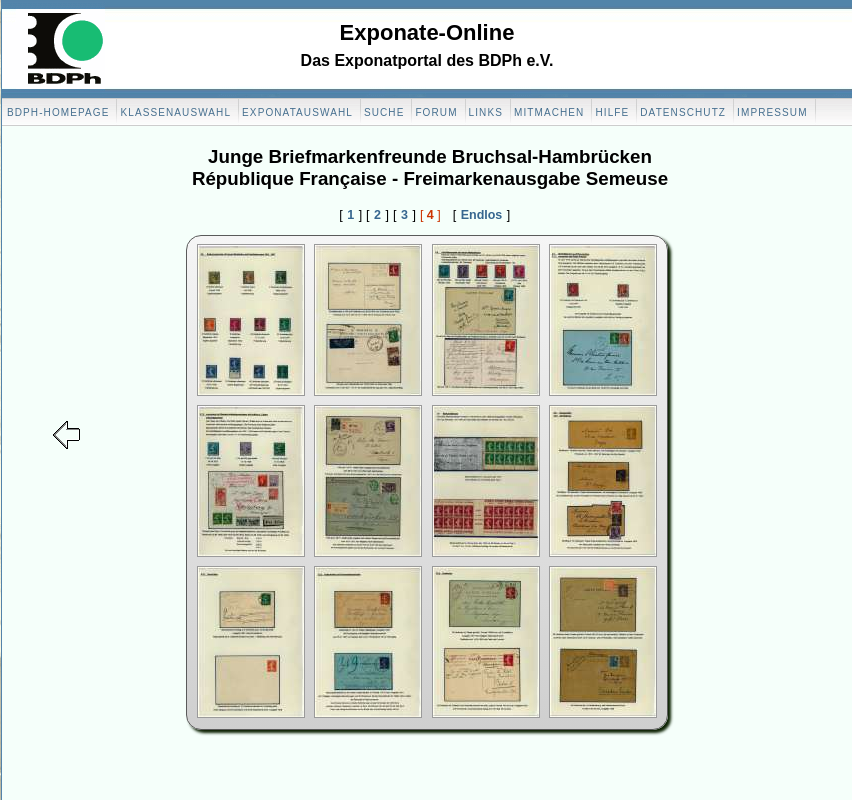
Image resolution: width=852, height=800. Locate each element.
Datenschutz (683, 112)
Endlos (482, 215)
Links (486, 112)
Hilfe (612, 112)
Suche (384, 112)
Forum (436, 112)
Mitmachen (549, 112)
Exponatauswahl (297, 112)
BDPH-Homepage (58, 112)
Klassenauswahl (175, 112)
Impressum (772, 112)
